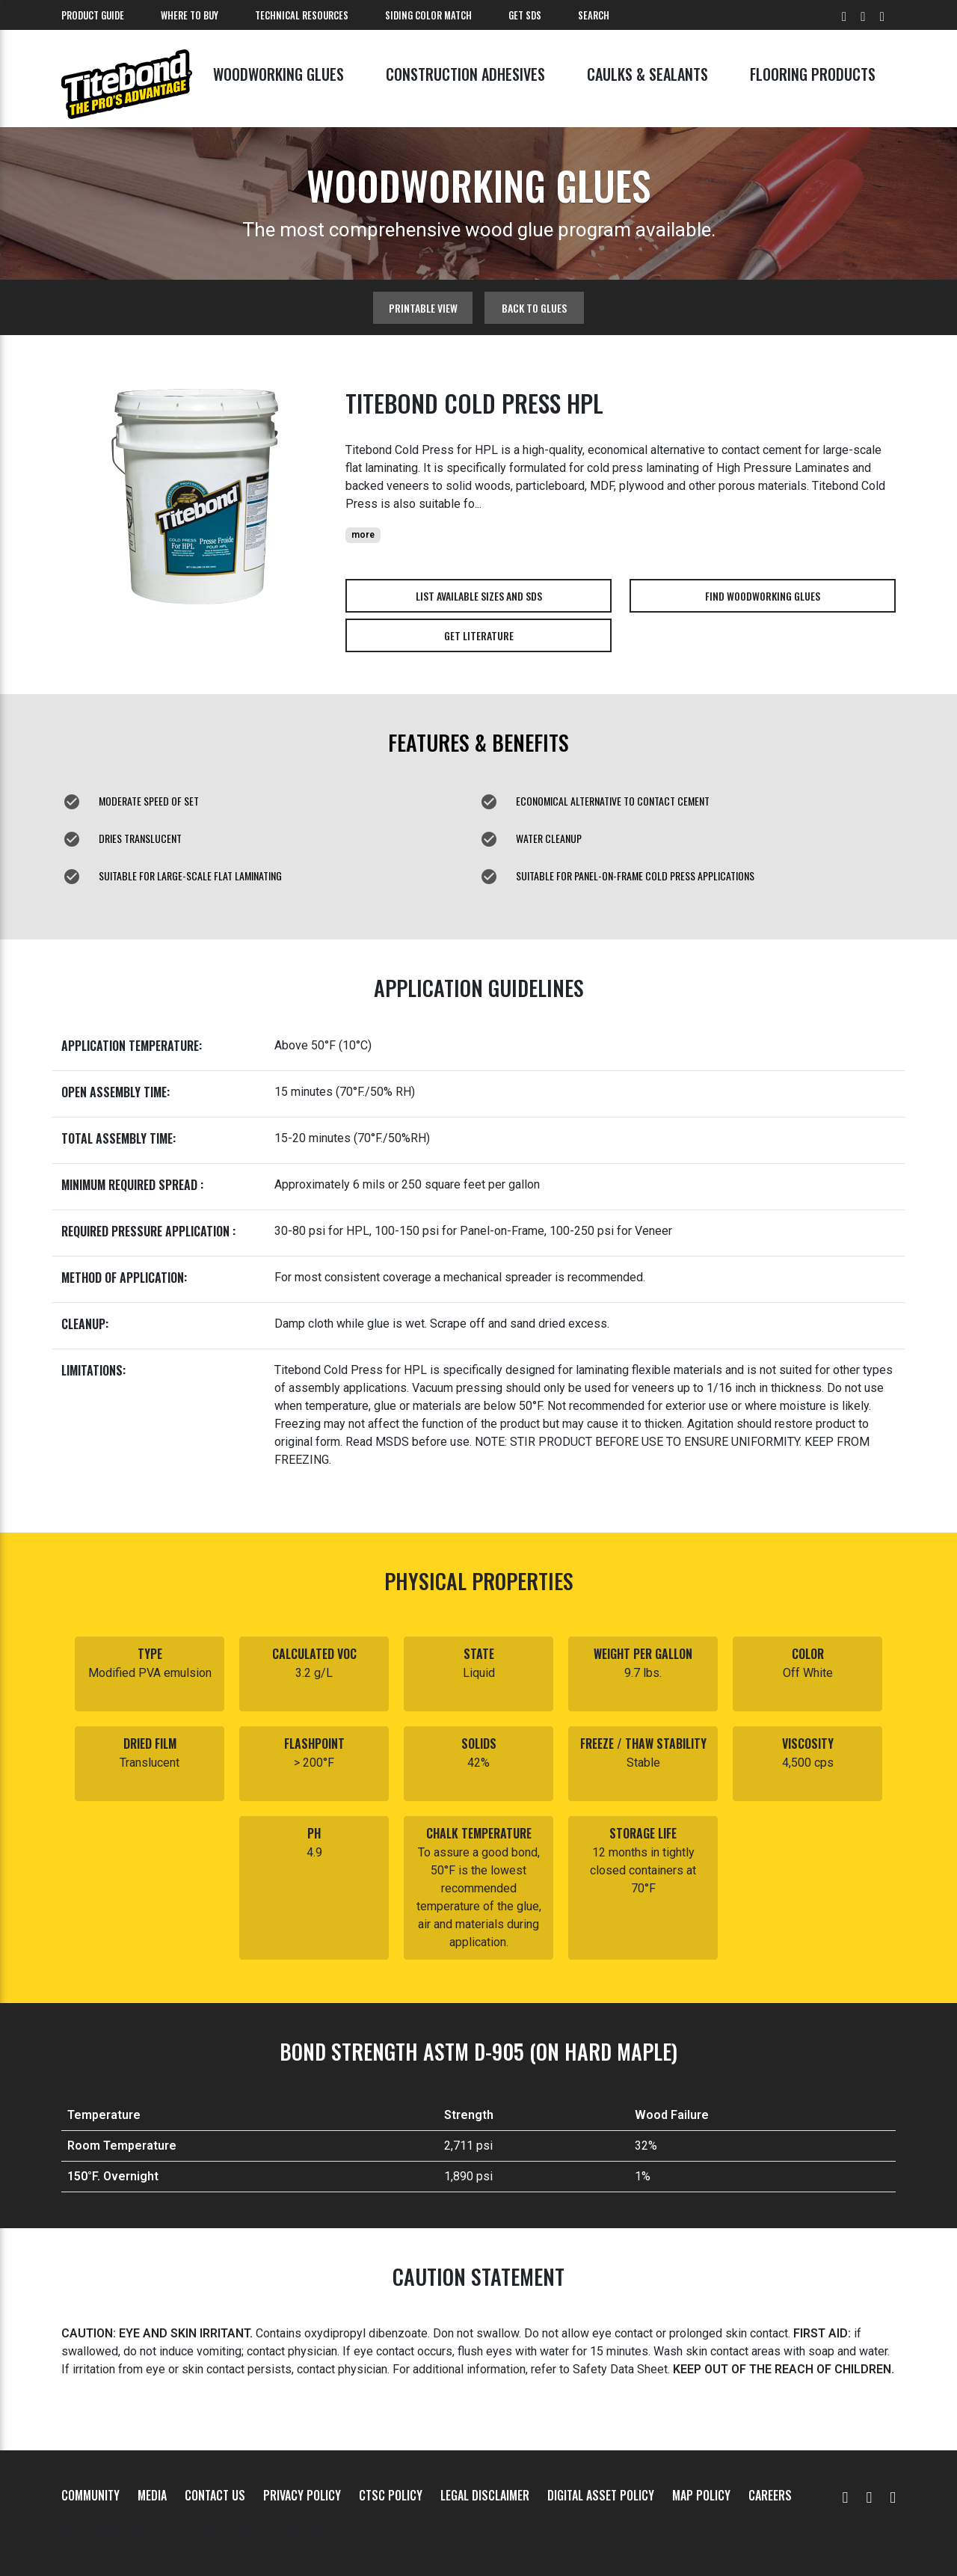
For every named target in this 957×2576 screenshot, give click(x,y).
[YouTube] (846, 2495)
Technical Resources (301, 14)
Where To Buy (189, 14)
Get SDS (524, 14)
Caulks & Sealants (647, 74)
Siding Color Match (428, 14)
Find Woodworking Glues (762, 596)
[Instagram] (893, 2495)
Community (90, 2495)
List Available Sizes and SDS (479, 596)
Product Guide (92, 14)
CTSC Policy (390, 2495)
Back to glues (534, 308)
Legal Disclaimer (484, 2495)
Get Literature (479, 635)
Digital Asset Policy (600, 2495)
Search (593, 14)
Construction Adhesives (465, 74)
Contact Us (215, 2495)
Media (152, 2495)
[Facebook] (869, 2495)
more (363, 535)
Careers (770, 2495)
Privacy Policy (302, 2495)
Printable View (423, 308)
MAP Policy (701, 2495)
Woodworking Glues (278, 74)
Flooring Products (813, 74)
